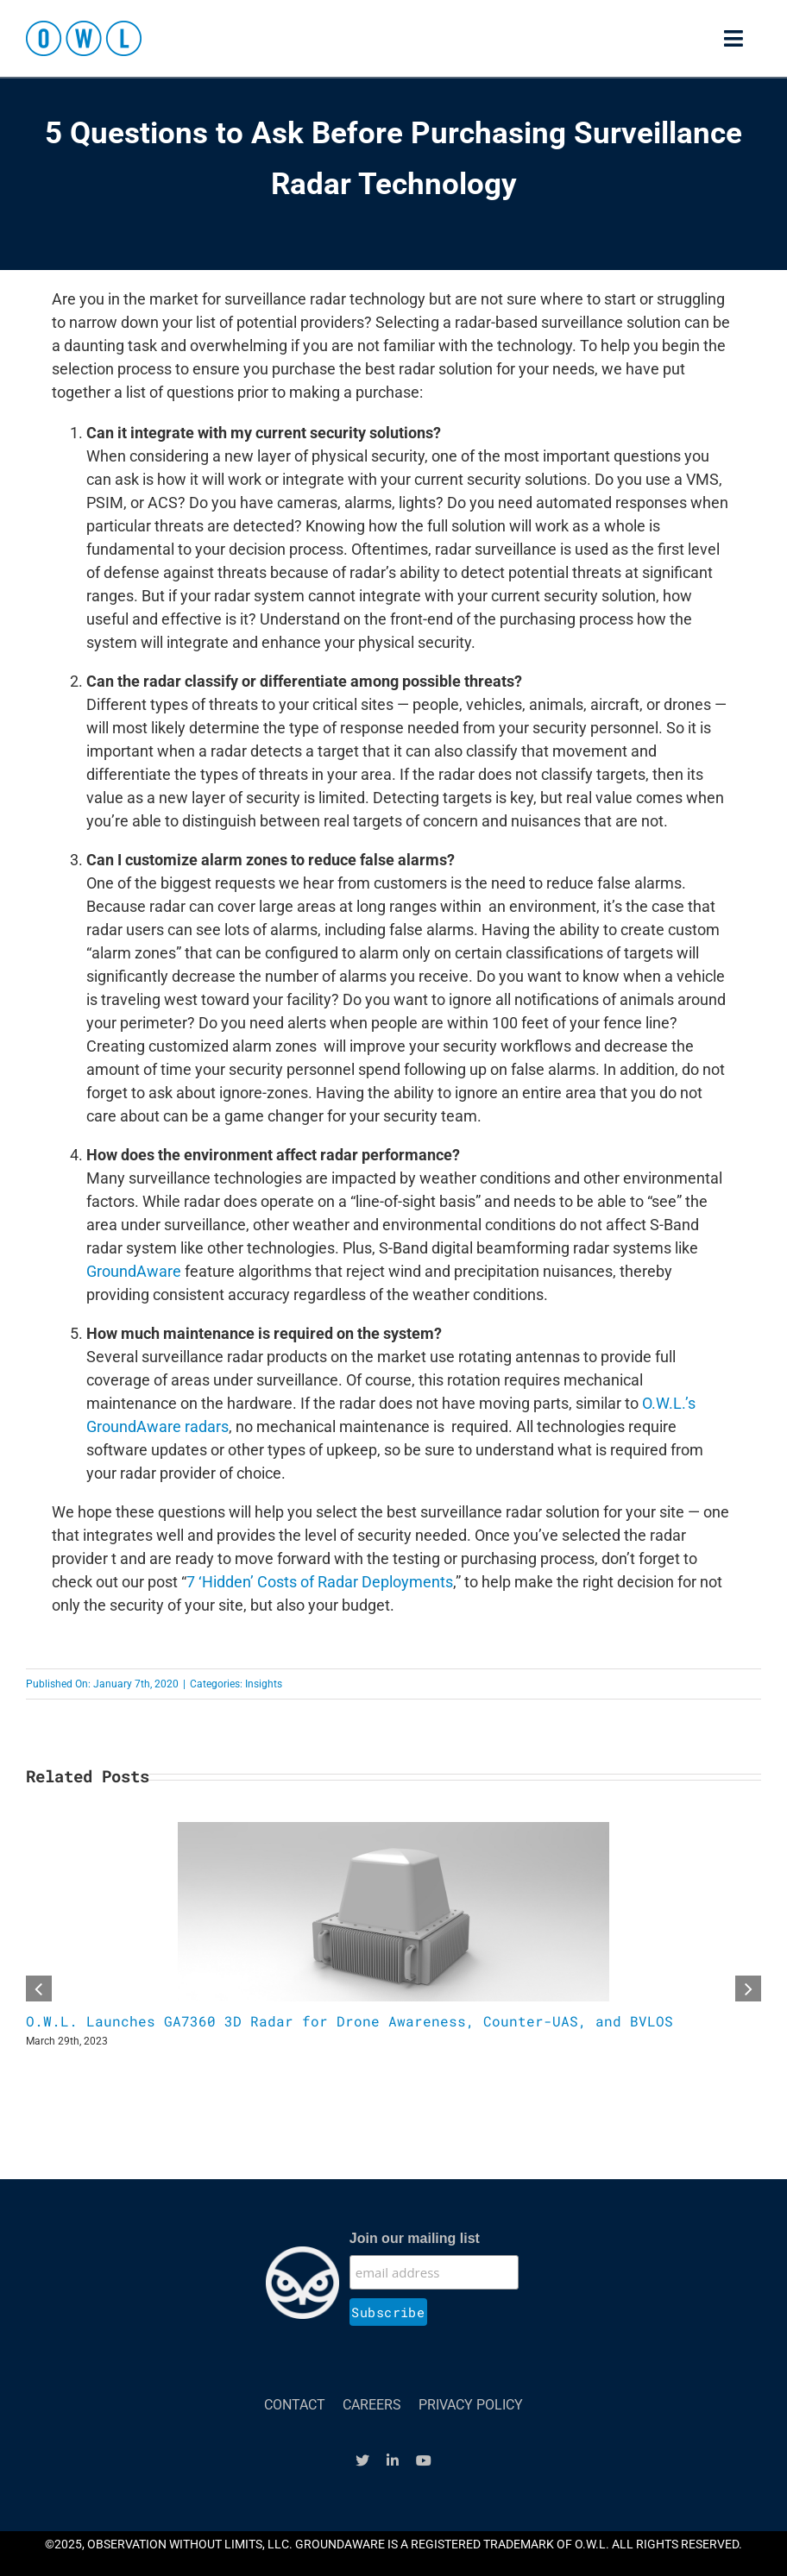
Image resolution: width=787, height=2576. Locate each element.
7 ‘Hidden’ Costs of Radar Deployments (319, 1582)
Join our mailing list (414, 2238)
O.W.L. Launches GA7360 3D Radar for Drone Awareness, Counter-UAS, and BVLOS (349, 2021)
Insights (263, 1684)
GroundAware (133, 1271)
